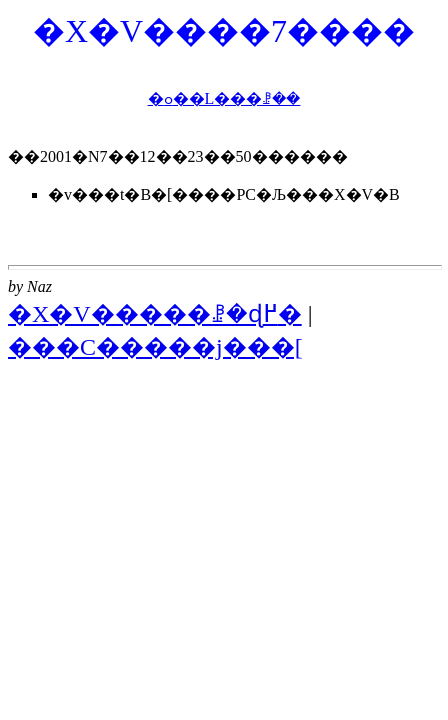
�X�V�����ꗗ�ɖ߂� (155, 314)
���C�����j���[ (155, 347)
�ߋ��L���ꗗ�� (224, 98)
